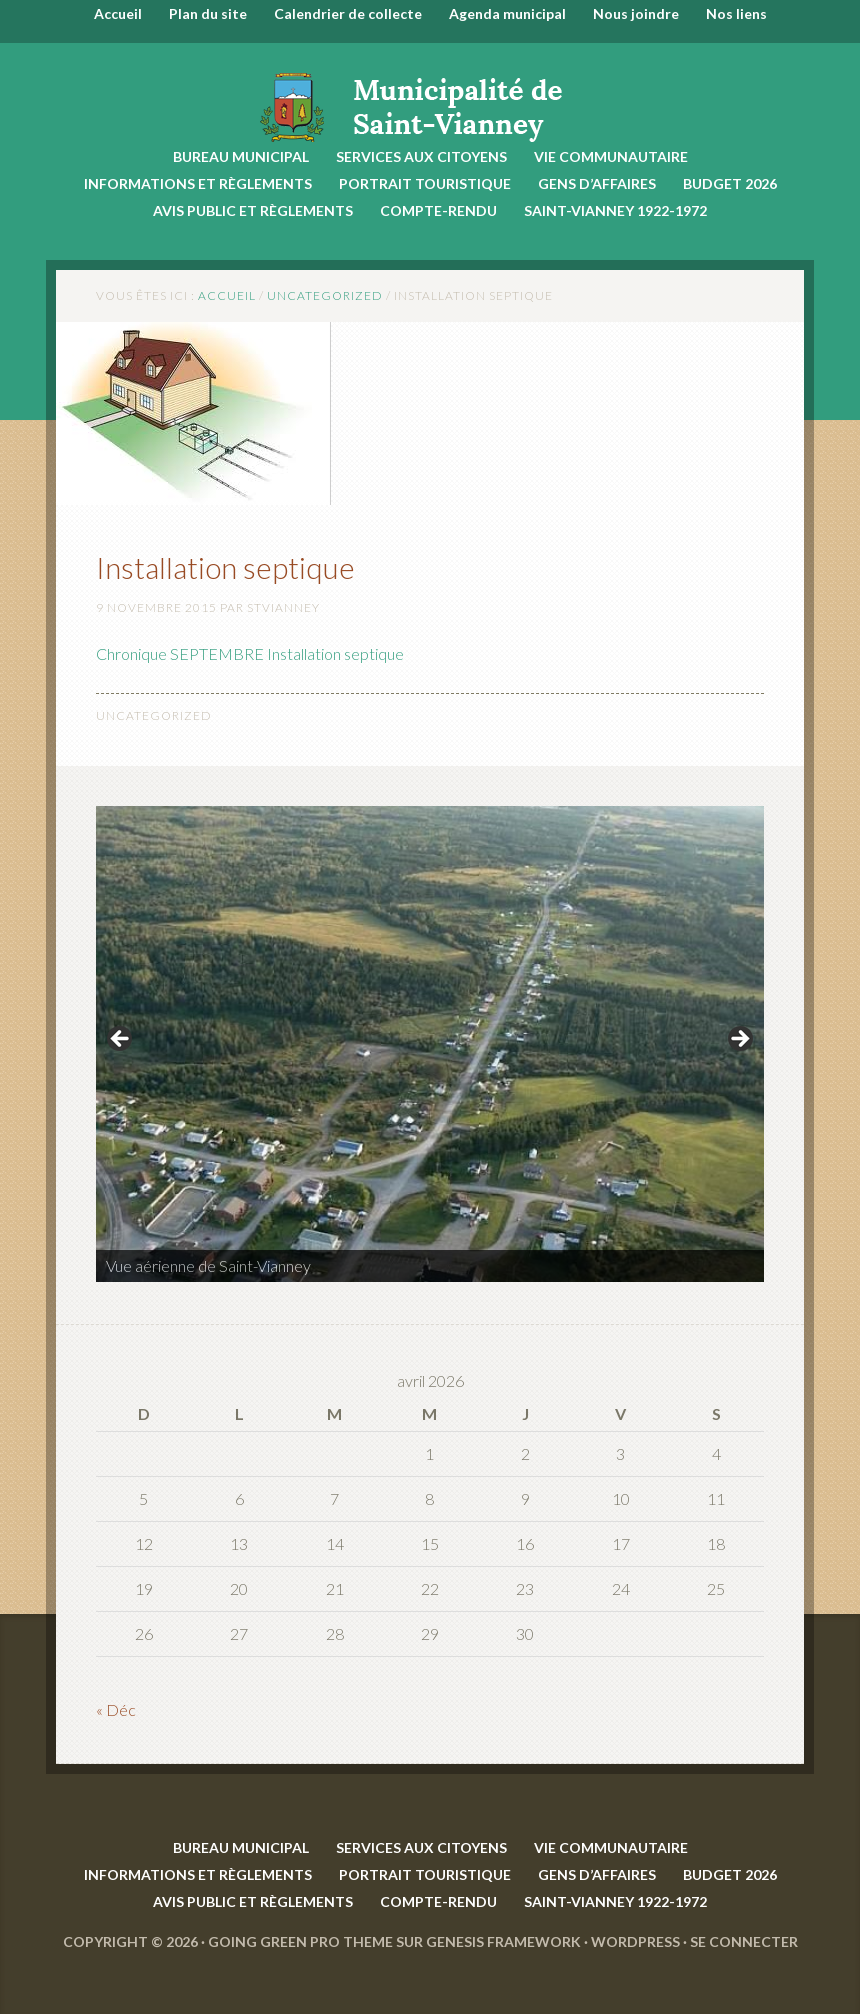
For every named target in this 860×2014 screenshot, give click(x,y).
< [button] (121, 1040)
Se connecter (744, 1941)
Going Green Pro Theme (300, 1941)
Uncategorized (154, 715)
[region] (430, 1045)
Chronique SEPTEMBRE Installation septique (250, 653)
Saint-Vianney (430, 94)
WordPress (635, 1941)
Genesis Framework (503, 1941)
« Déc (116, 1709)
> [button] (739, 1040)
